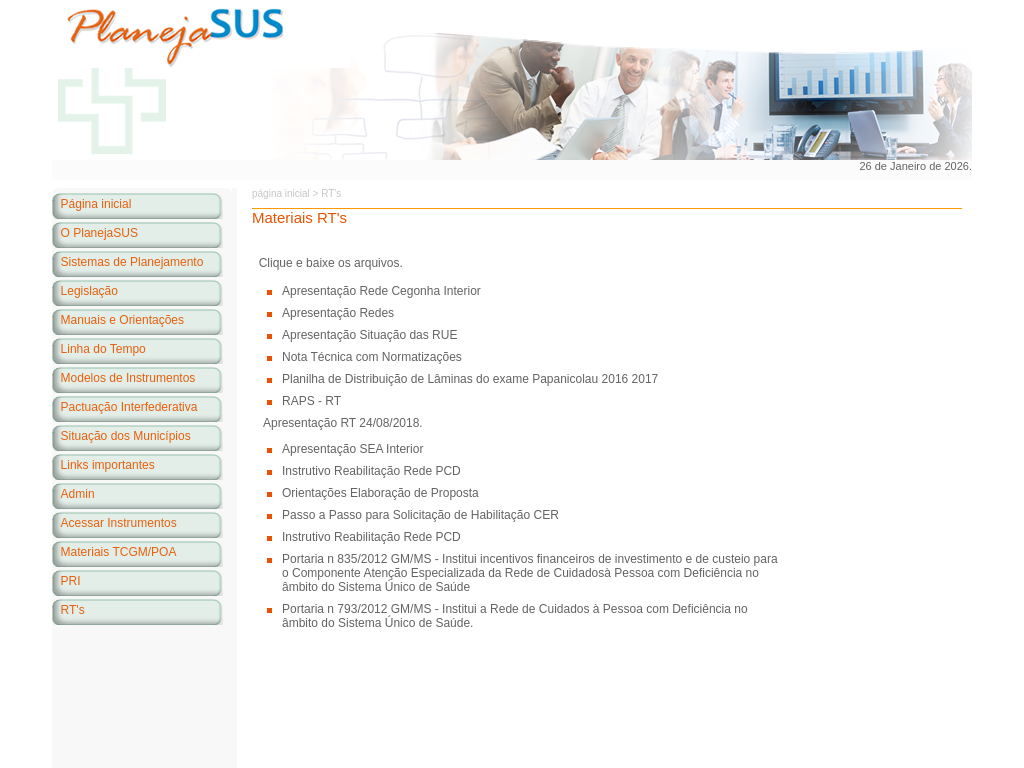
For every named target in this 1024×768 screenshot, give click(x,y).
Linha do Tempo (103, 349)
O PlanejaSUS (99, 233)
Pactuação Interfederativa (129, 407)
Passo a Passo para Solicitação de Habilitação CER (420, 515)
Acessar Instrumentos (119, 523)
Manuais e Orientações (122, 320)
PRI (71, 581)
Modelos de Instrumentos (128, 378)
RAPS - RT (311, 401)
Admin (78, 494)
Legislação (89, 291)
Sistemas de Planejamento (132, 262)
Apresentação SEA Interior (352, 449)
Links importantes (108, 465)
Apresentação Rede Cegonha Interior (381, 291)
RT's (73, 610)
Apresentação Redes (338, 313)
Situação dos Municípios (126, 436)
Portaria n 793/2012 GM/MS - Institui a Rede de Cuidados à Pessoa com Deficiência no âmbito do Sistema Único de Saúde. (515, 616)
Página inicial (96, 204)
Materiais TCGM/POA (119, 552)
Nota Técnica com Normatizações (372, 357)
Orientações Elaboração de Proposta (380, 493)
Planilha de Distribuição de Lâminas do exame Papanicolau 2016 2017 (470, 379)
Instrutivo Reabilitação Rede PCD (371, 471)
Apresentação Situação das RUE (369, 335)
